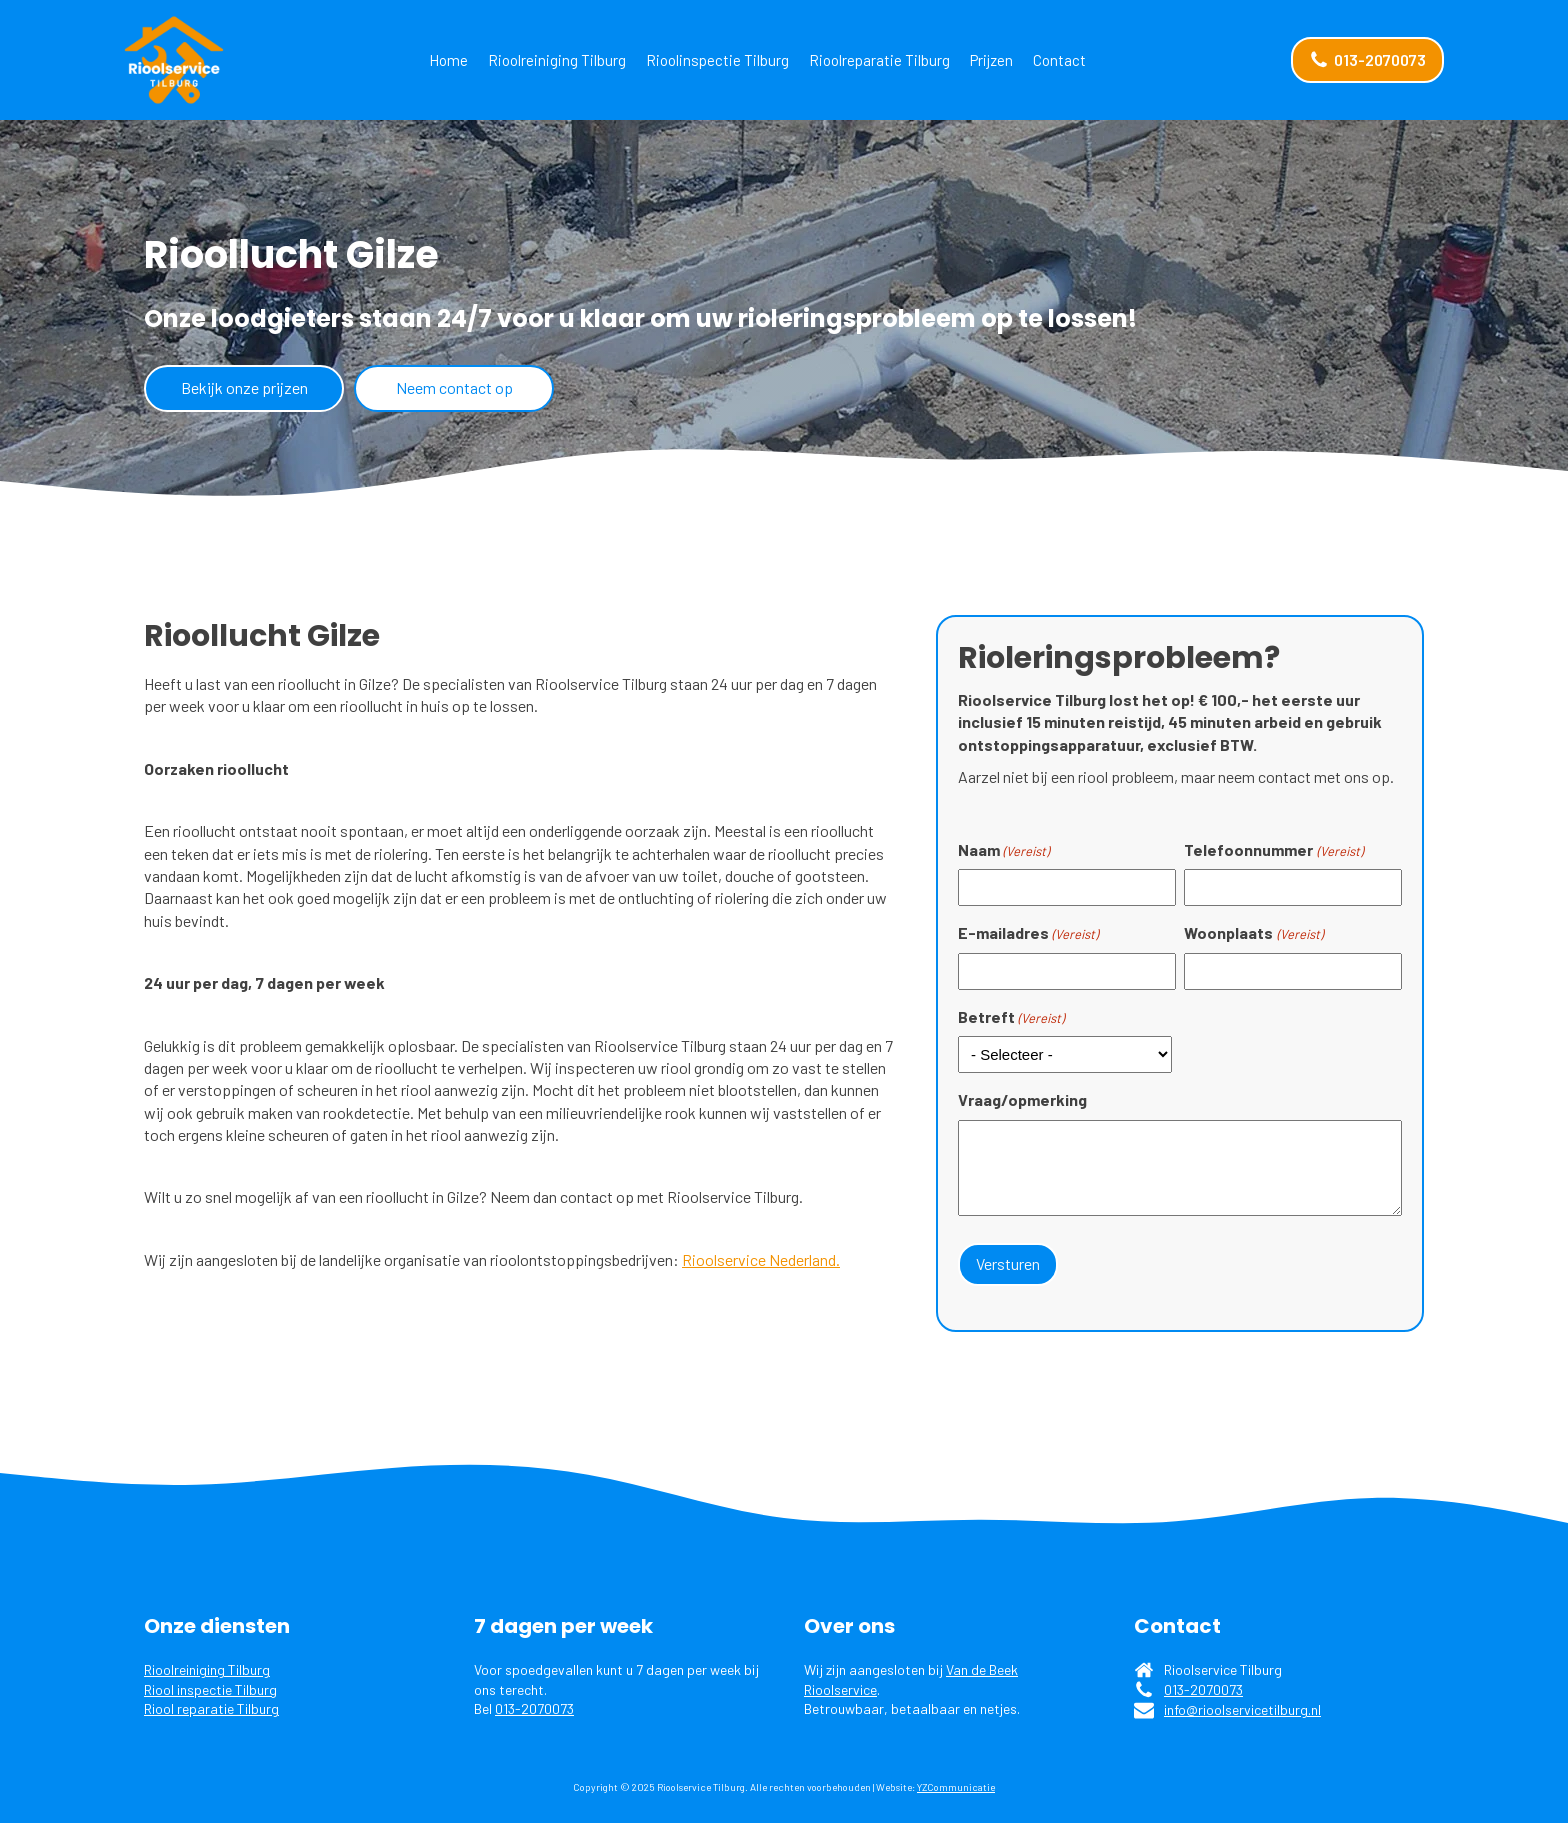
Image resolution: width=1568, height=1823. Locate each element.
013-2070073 (534, 1708)
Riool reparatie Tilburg (211, 1708)
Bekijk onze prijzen (244, 387)
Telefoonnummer (1273, 850)
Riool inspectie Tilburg (210, 1688)
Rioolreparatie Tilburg (879, 60)
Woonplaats (1253, 933)
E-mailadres (1028, 933)
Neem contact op (454, 387)
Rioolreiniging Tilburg (557, 60)
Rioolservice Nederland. (761, 1259)
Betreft (1011, 1017)
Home (448, 60)
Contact (1059, 60)
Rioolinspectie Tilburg (717, 60)
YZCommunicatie (956, 1786)
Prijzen (991, 60)
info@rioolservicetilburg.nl (1242, 1709)
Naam (1003, 850)
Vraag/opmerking (1022, 1099)
